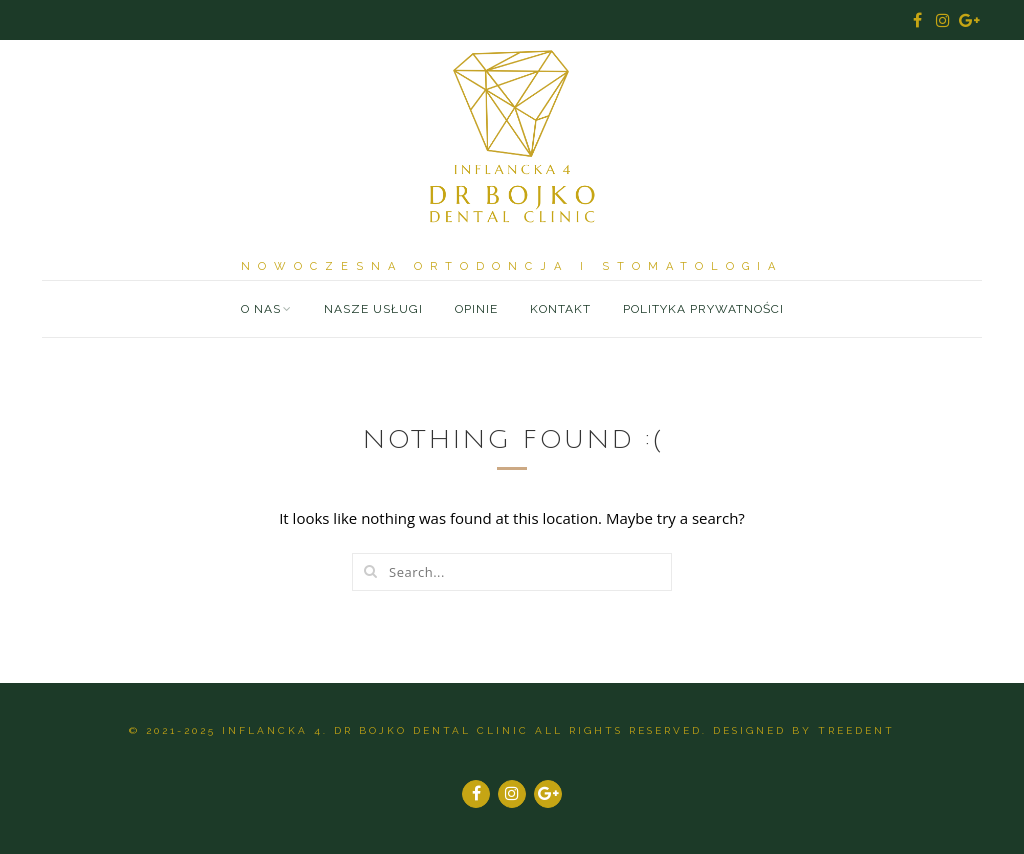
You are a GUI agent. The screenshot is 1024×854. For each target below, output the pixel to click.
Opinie (476, 309)
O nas (261, 309)
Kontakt (560, 309)
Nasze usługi (373, 309)
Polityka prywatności (703, 309)
